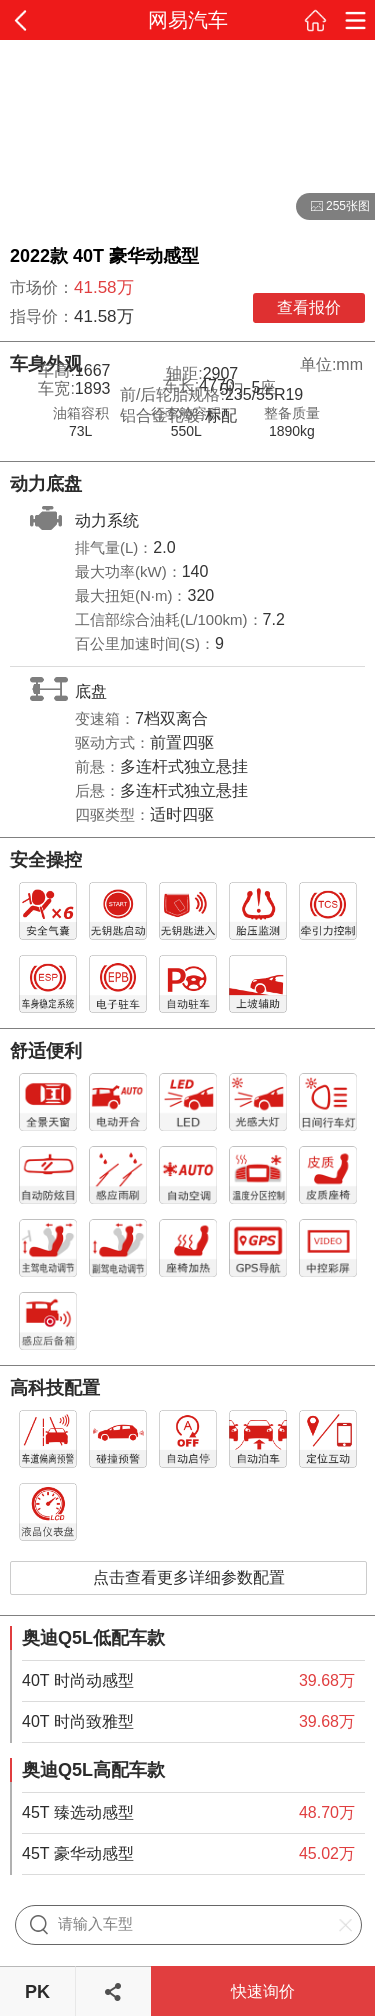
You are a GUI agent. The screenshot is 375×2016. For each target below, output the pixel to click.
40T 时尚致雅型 (78, 1721)
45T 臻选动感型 (78, 1812)
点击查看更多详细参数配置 (189, 1577)
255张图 (333, 207)
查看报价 (309, 307)
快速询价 (263, 1991)
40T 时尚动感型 (78, 1680)
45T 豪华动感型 (78, 1853)
